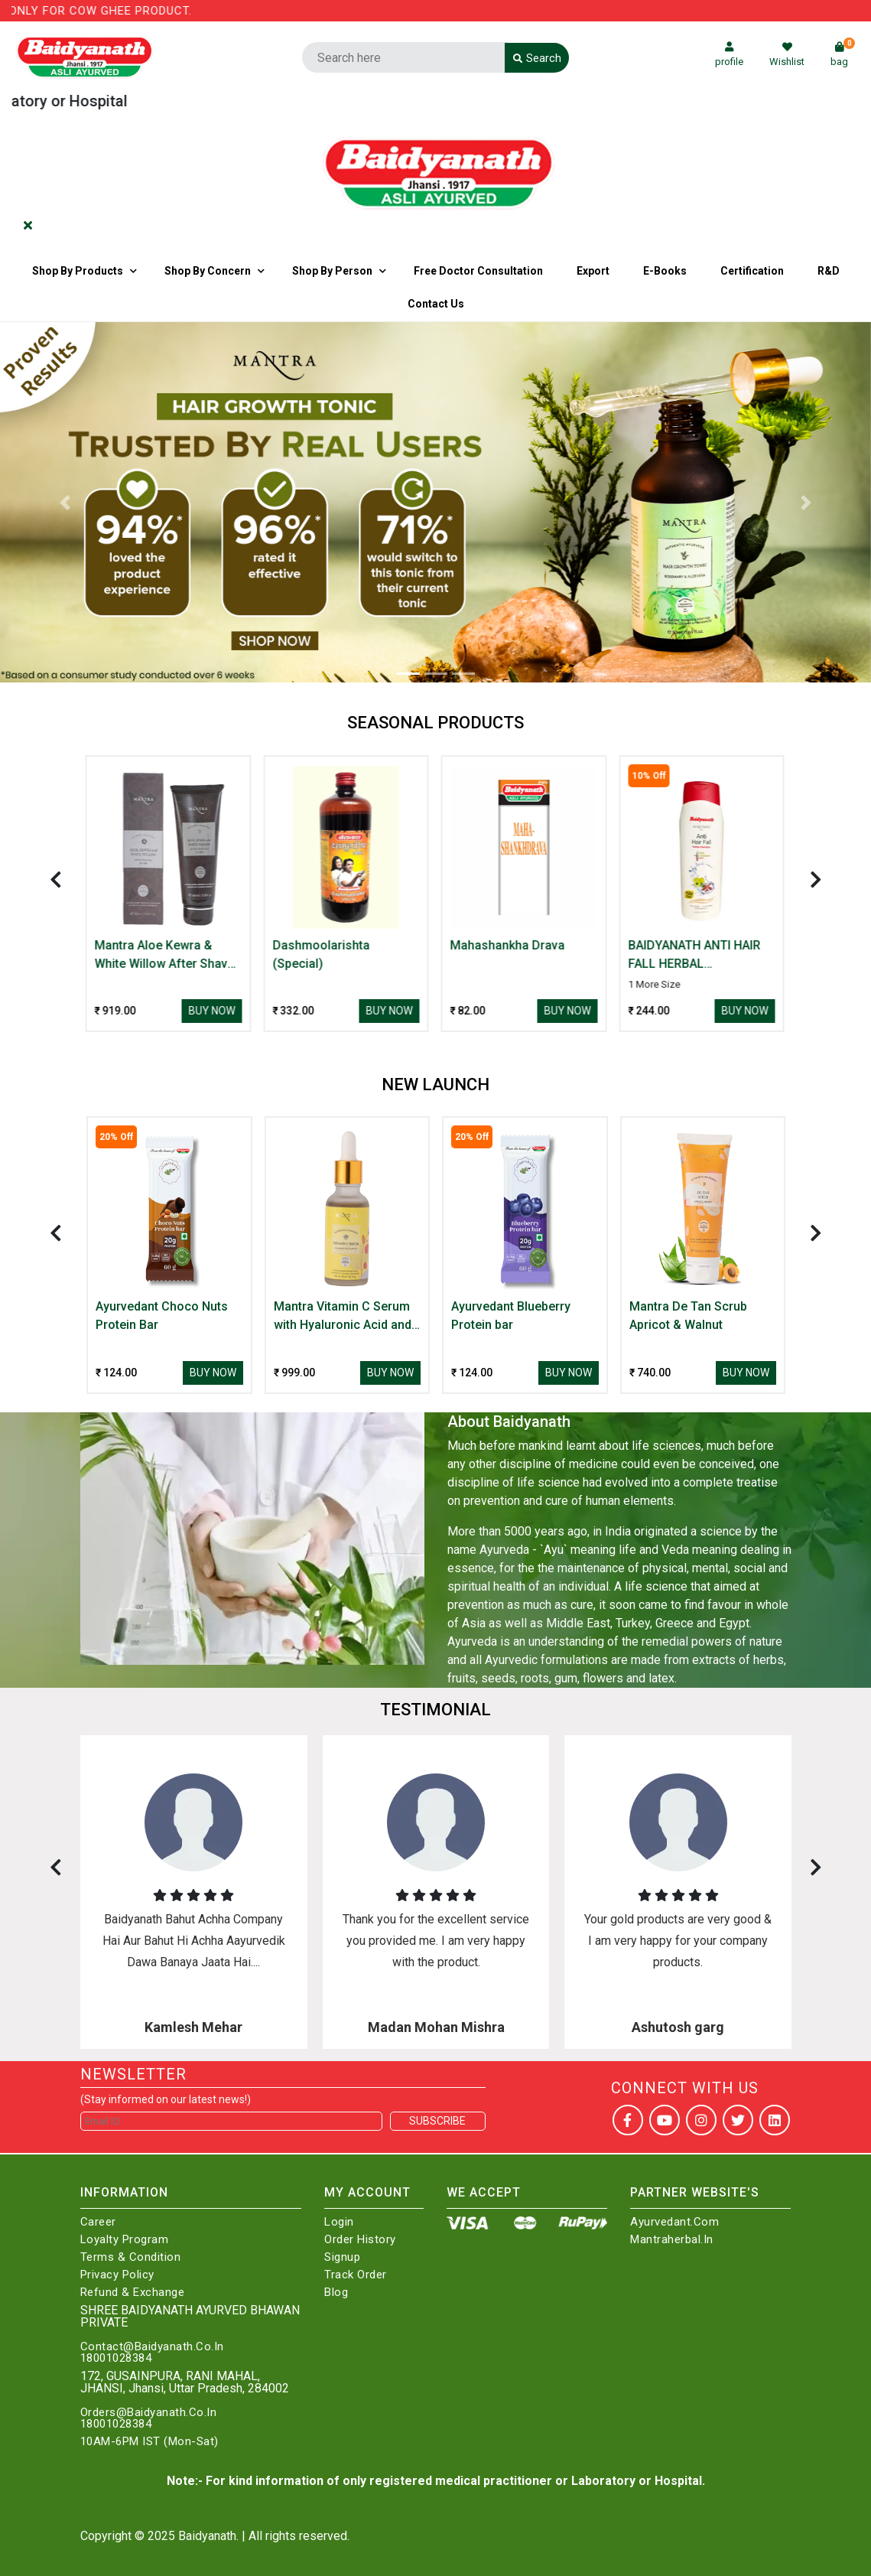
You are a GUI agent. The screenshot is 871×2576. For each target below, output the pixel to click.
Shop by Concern (207, 271)
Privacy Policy (117, 2275)
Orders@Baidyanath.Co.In (148, 2412)
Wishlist (786, 54)
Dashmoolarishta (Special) (322, 954)
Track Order (355, 2275)
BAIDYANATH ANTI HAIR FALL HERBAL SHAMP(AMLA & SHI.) (695, 955)
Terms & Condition (130, 2257)
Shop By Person (332, 271)
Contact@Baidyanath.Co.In (152, 2347)
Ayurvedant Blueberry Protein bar (510, 1315)
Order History (360, 2239)
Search (537, 58)
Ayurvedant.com (674, 2222)
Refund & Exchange (132, 2292)
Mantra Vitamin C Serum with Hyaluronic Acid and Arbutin (342, 1316)
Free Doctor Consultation (478, 271)
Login (339, 2222)
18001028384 (116, 2358)
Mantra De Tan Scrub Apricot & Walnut (688, 1315)
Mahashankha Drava (508, 945)
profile (729, 54)
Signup (342, 2257)
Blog (336, 2292)
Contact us (436, 304)
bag (842, 54)
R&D (828, 271)
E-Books (665, 271)
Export (593, 271)
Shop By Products (77, 271)
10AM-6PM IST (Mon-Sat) (149, 2441)
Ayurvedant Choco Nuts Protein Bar (162, 1315)
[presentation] (56, 879)
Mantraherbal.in (671, 2239)
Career (98, 2222)
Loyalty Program (124, 2239)
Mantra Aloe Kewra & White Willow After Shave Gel (166, 955)
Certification (752, 271)
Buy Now (213, 1011)
